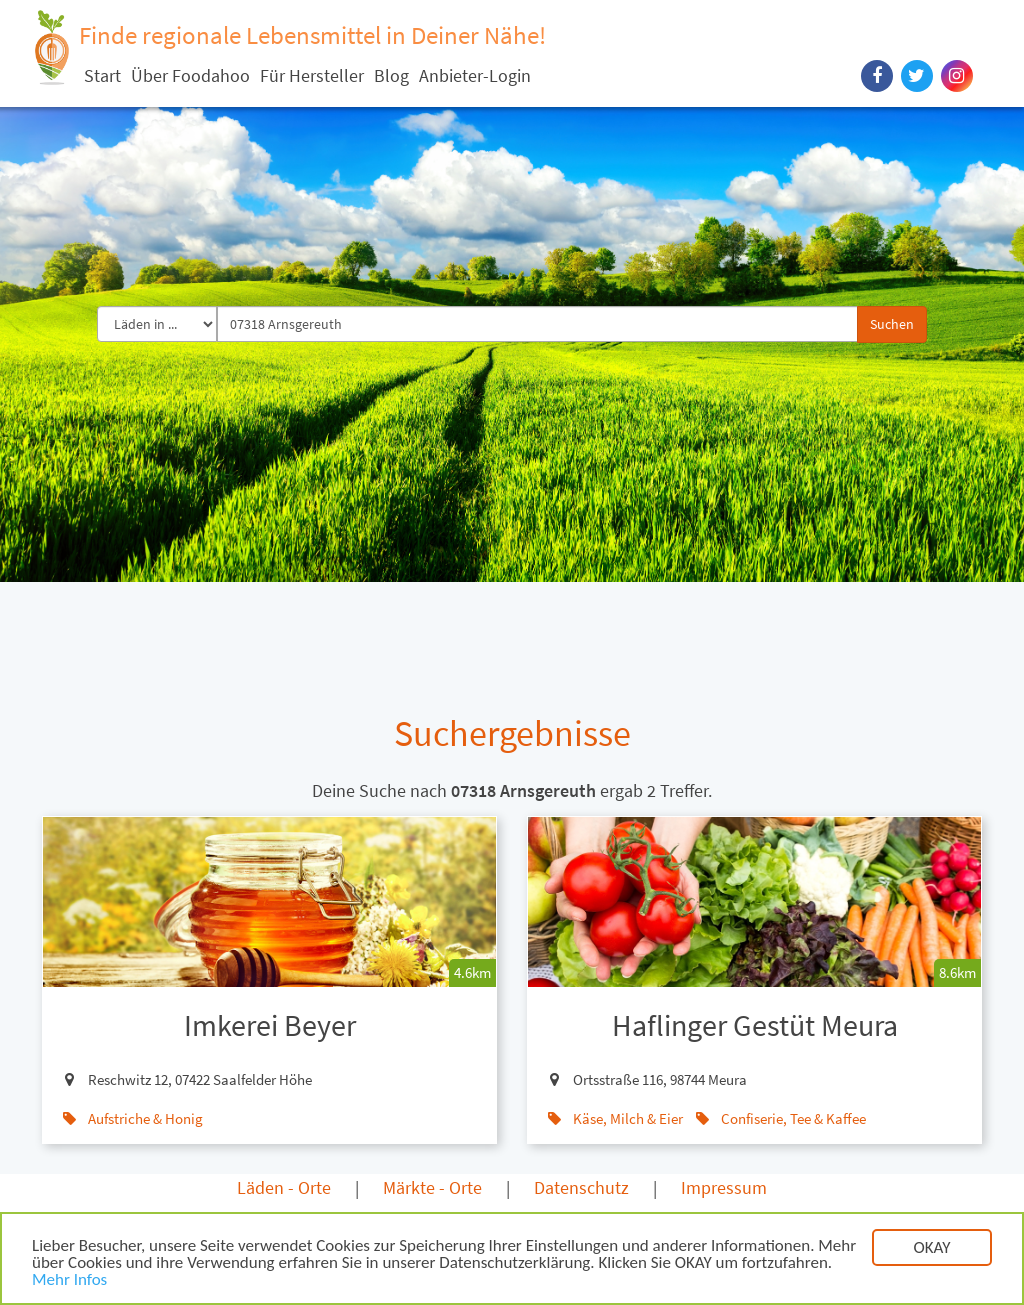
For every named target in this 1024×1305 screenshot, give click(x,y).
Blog (391, 75)
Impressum (724, 1187)
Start (102, 75)
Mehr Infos (69, 1283)
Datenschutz (581, 1187)
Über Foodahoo (190, 75)
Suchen (892, 324)
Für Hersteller (312, 75)
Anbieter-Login (475, 75)
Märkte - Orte (432, 1187)
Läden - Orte (284, 1187)
